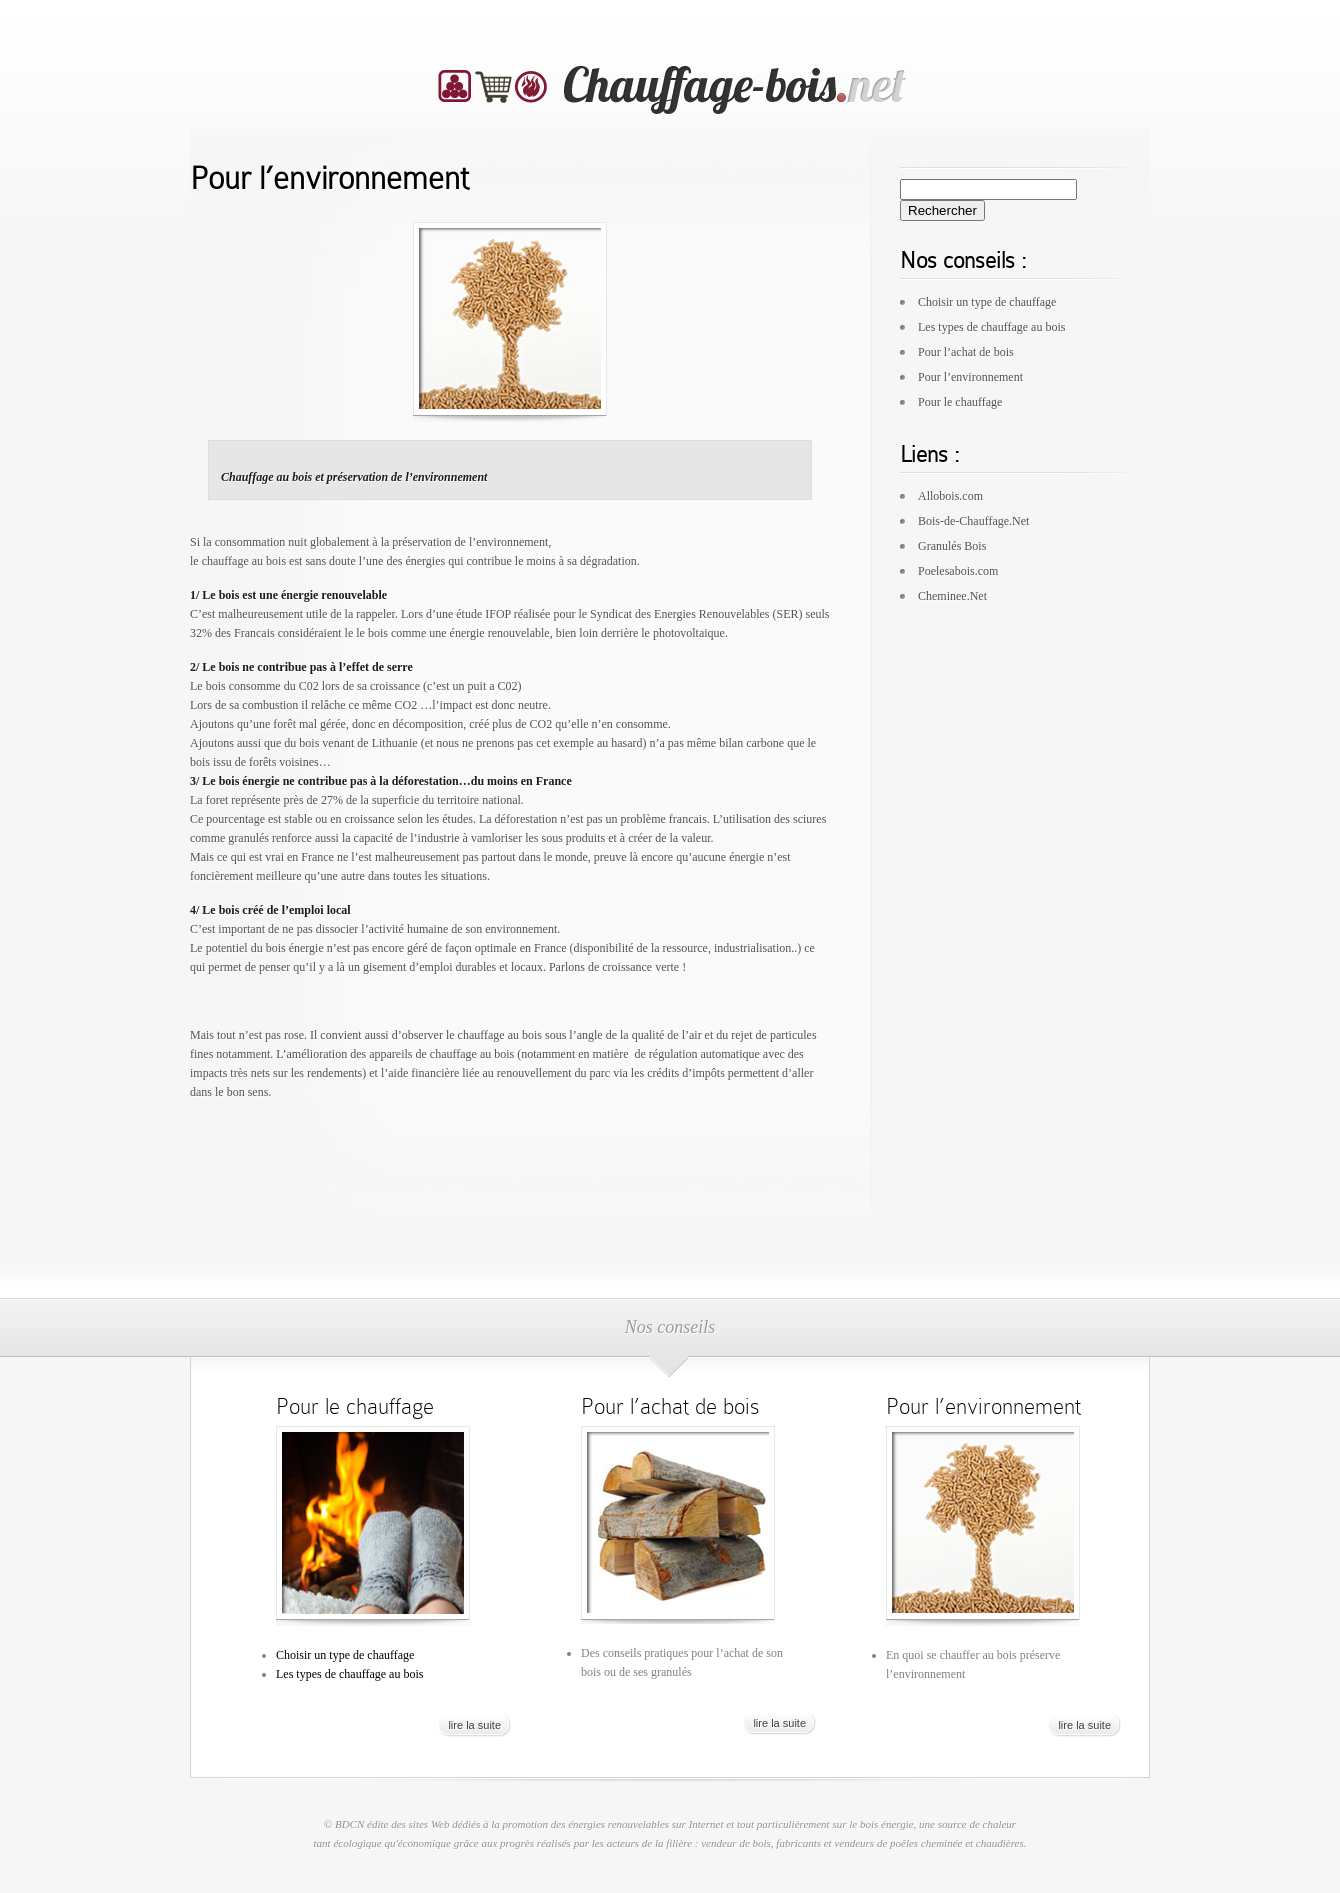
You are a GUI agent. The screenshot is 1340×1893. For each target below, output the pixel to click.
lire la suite (474, 1725)
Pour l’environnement (970, 377)
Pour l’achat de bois (966, 352)
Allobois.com (950, 496)
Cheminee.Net (952, 596)
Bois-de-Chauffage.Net (973, 521)
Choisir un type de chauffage (987, 302)
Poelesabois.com (958, 571)
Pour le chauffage (960, 402)
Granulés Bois (952, 546)
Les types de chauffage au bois (991, 327)
